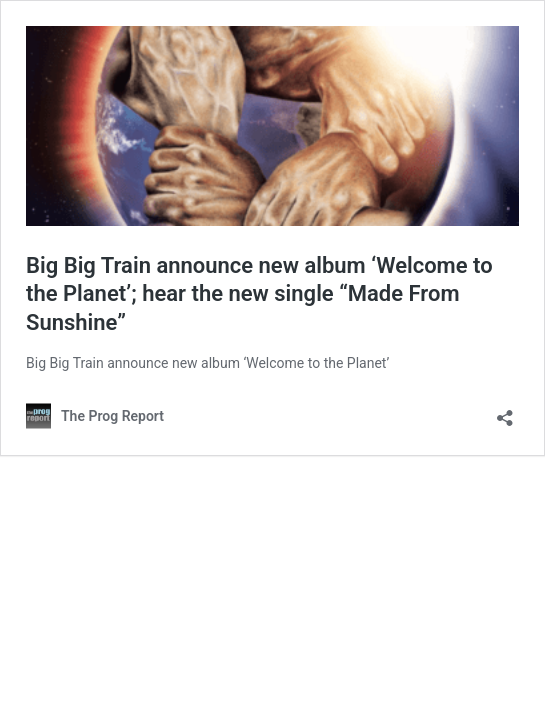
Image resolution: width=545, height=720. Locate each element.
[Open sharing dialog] (505, 411)
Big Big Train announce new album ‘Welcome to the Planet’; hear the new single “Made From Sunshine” (259, 294)
